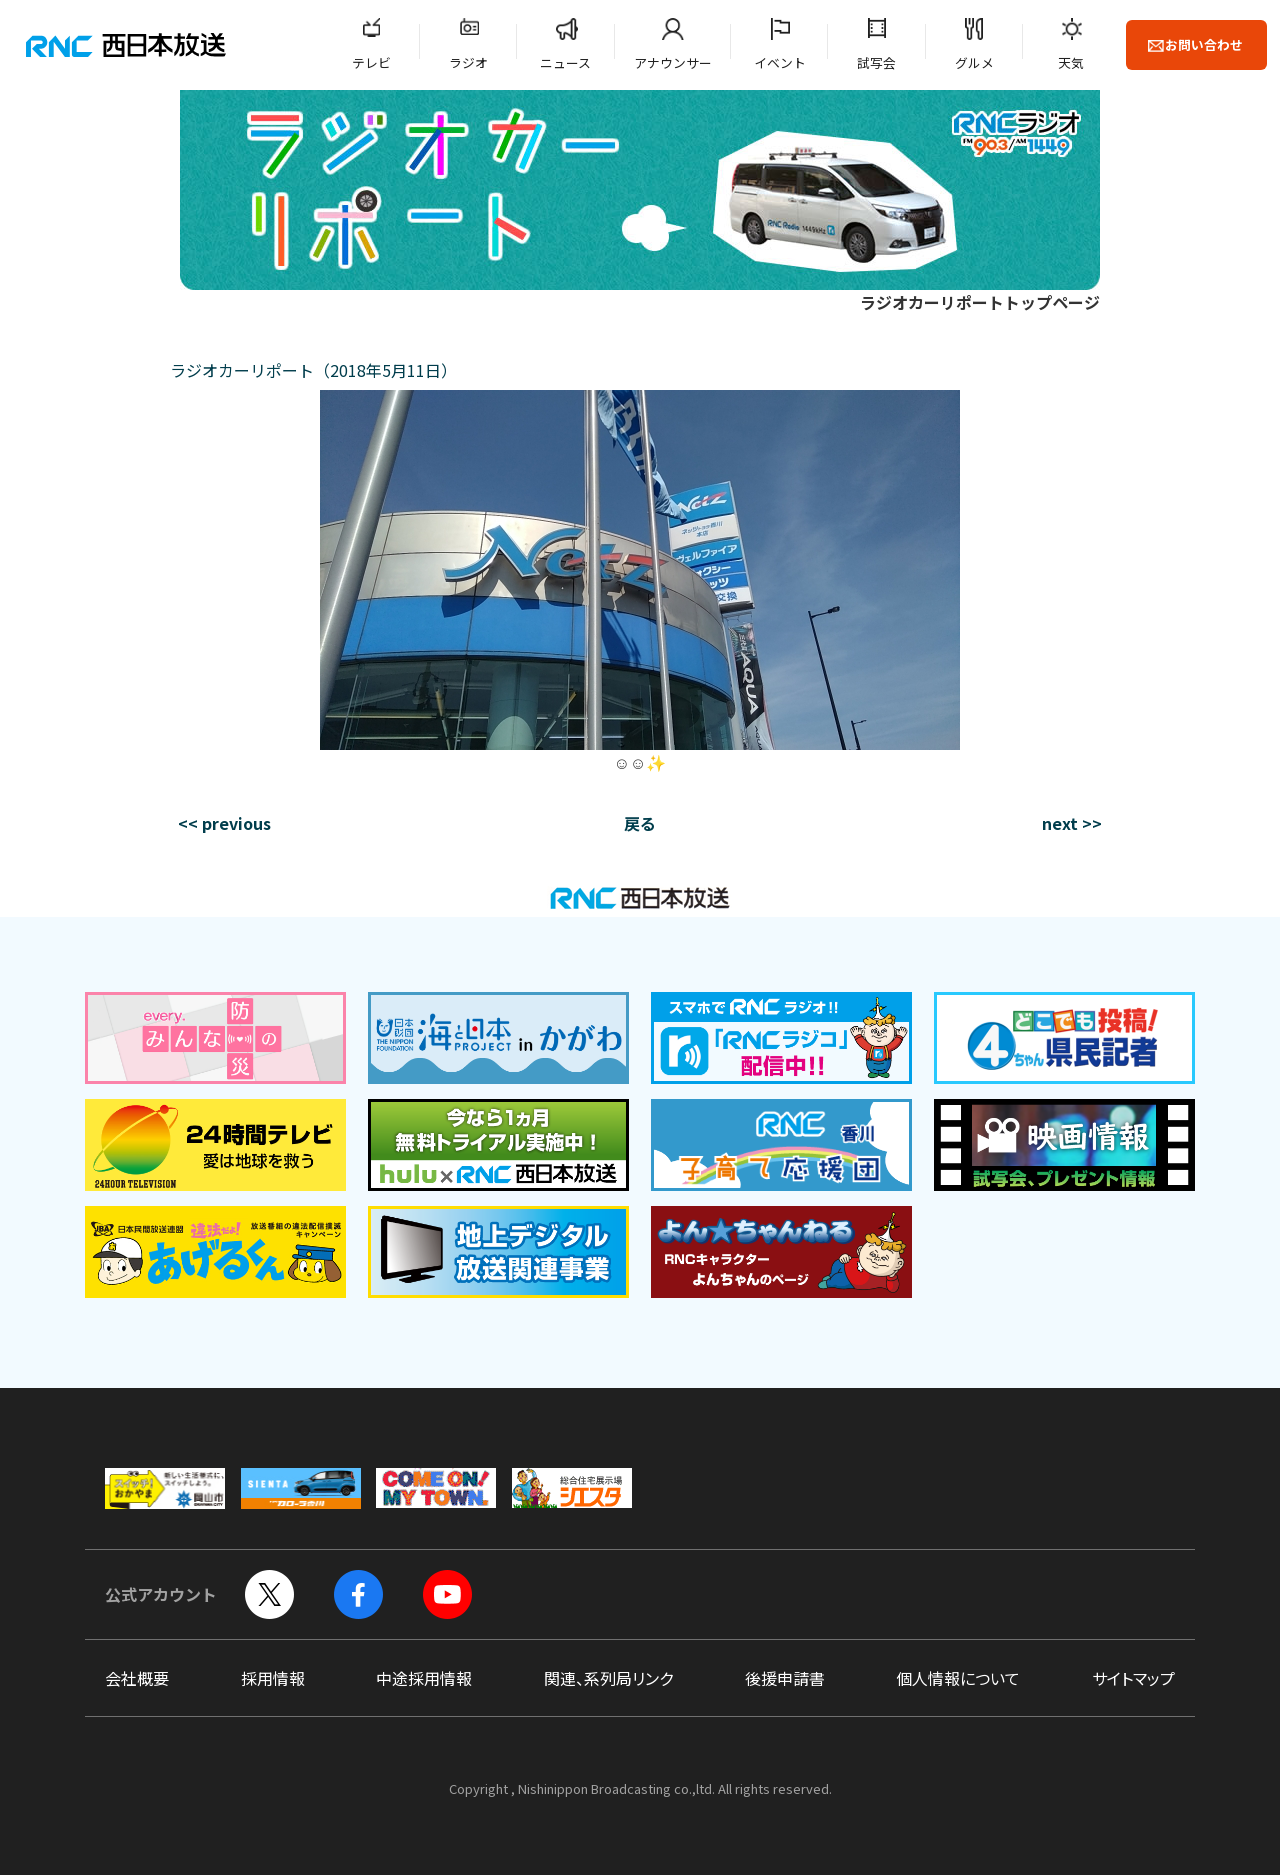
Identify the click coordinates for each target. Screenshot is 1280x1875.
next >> (1072, 823)
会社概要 (137, 1678)
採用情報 (273, 1678)
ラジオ (468, 62)
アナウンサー (673, 62)
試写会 (876, 62)
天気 (1071, 62)
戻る (640, 823)
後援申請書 (785, 1678)
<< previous (224, 823)
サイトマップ (1133, 1678)
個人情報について (958, 1678)
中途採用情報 (424, 1678)
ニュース (565, 62)
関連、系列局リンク (608, 1678)
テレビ (371, 62)
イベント (780, 62)
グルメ (974, 62)
